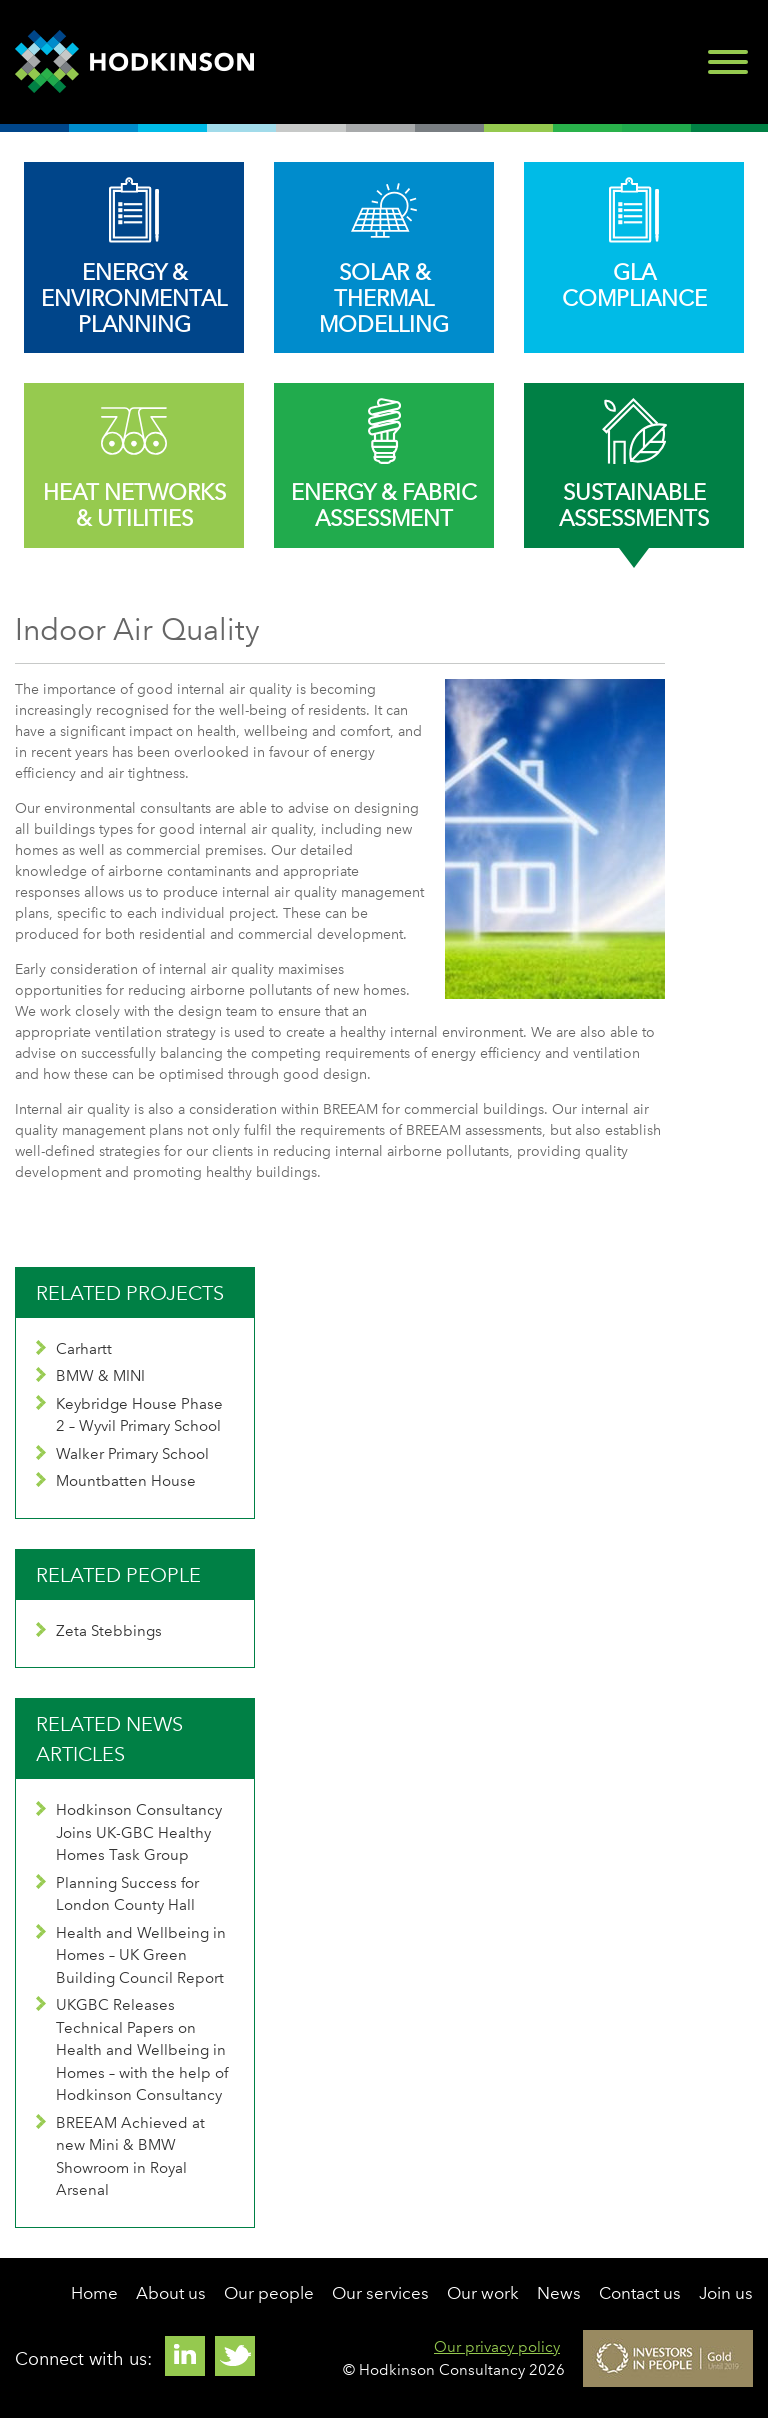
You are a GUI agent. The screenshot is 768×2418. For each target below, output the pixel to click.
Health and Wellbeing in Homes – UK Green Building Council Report (131, 1955)
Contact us (640, 2293)
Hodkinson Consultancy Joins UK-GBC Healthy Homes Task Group (129, 1832)
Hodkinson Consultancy (134, 62)
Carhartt (74, 1349)
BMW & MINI (90, 1376)
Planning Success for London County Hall (117, 1894)
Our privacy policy (497, 2347)
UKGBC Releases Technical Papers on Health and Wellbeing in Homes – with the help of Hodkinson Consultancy (132, 2050)
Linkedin (185, 2356)
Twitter (235, 2356)
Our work (483, 2293)
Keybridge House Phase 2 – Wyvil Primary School (129, 1415)
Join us (726, 2293)
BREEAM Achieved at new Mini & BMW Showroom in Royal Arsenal (120, 2157)
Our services (380, 2293)
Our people (269, 2293)
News (559, 2293)
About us (171, 2293)
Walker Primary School (122, 1454)
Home (94, 2293)
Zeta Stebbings (99, 1631)
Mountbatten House (116, 1481)
